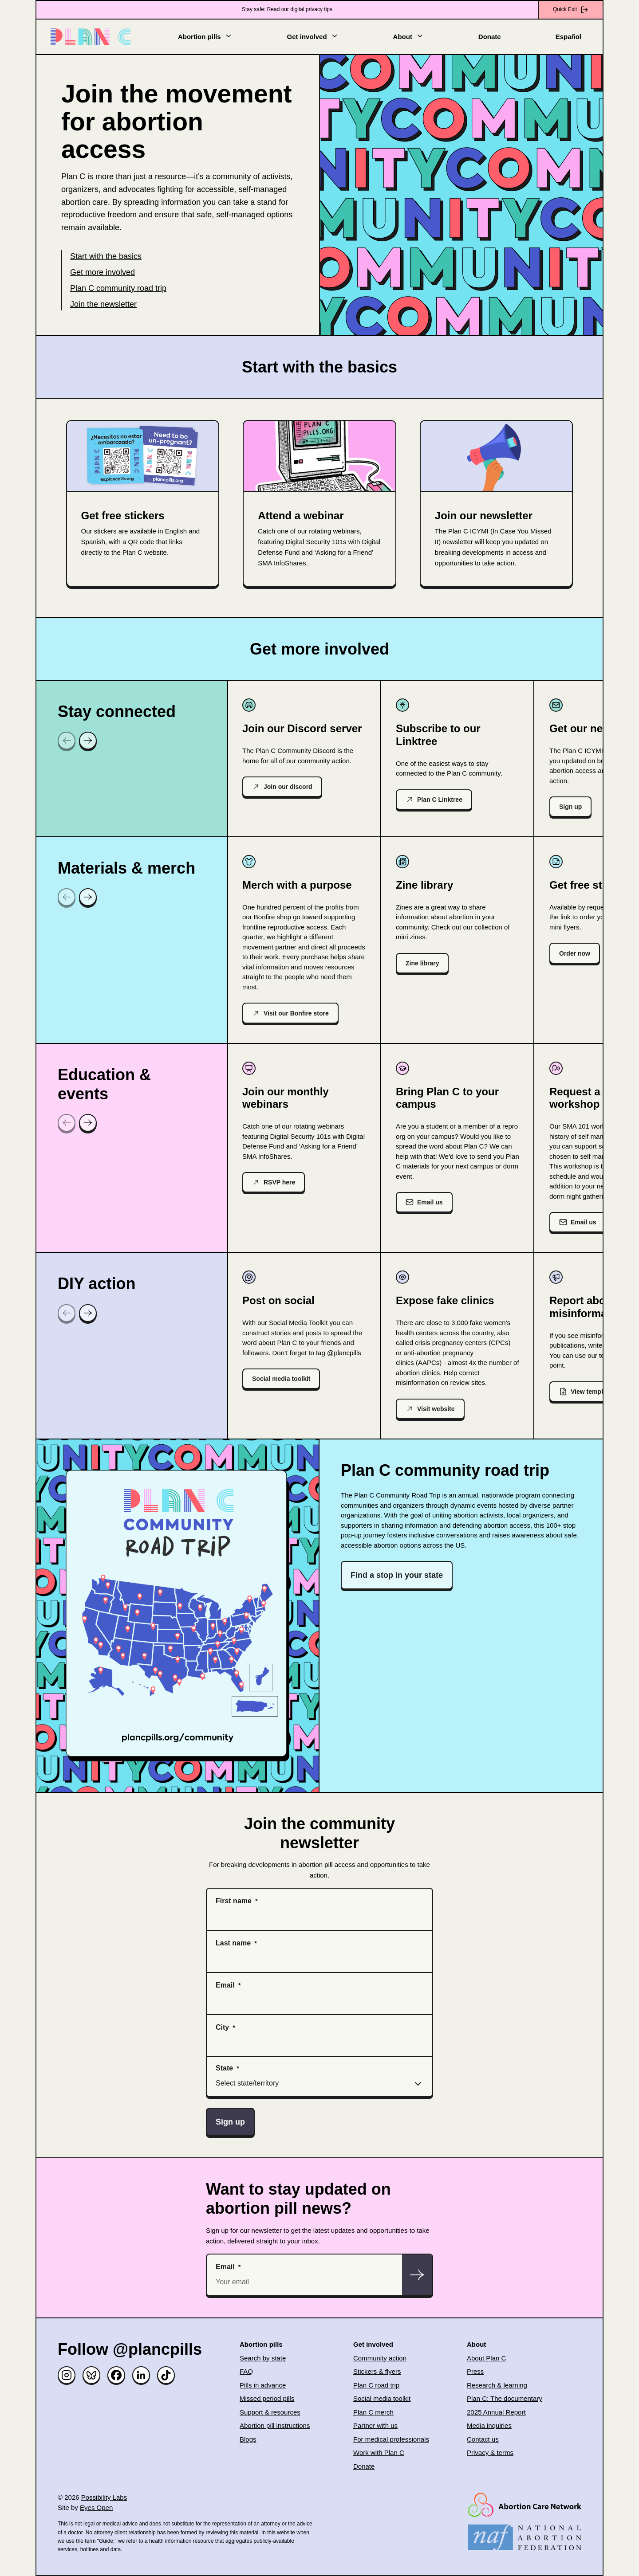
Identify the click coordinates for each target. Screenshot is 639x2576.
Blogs (248, 2439)
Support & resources (270, 2412)
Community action (379, 2358)
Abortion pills (205, 36)
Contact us (483, 2439)
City (222, 2027)
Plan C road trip (376, 2385)
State (224, 2068)
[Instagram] (66, 2375)
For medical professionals (391, 2439)
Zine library (422, 963)
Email (225, 1985)
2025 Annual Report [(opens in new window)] (496, 2412)
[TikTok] (166, 2375)
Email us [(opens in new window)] (430, 1202)
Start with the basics (106, 256)
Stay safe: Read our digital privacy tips (287, 9)
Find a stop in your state (397, 1575)
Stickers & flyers (377, 2371)
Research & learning (497, 2385)
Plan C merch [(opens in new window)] (373, 2412)
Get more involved (102, 272)
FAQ (246, 2371)
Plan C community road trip (118, 288)
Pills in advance (263, 2385)
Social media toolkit (281, 1378)
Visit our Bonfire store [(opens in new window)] (296, 1013)
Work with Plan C (378, 2452)
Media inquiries (489, 2425)
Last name (233, 1943)
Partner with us (375, 2425)
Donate (489, 36)
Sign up (570, 806)
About (408, 36)
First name (234, 1901)
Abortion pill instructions (275, 2425)
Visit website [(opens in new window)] (436, 1408)
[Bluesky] (91, 2375)
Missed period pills (267, 2398)
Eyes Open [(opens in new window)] (96, 2507)
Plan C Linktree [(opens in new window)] (439, 799)
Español (568, 36)
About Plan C (486, 2358)
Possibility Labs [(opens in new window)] (104, 2497)
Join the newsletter (103, 304)
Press (475, 2371)
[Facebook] (116, 2375)
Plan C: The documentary (504, 2398)
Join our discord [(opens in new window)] (288, 786)
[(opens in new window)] (319, 503)
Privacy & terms (490, 2452)
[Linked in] (141, 2375)
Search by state (263, 2358)
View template (591, 1391)
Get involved (313, 36)
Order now (574, 953)
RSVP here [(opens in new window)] (279, 1182)
